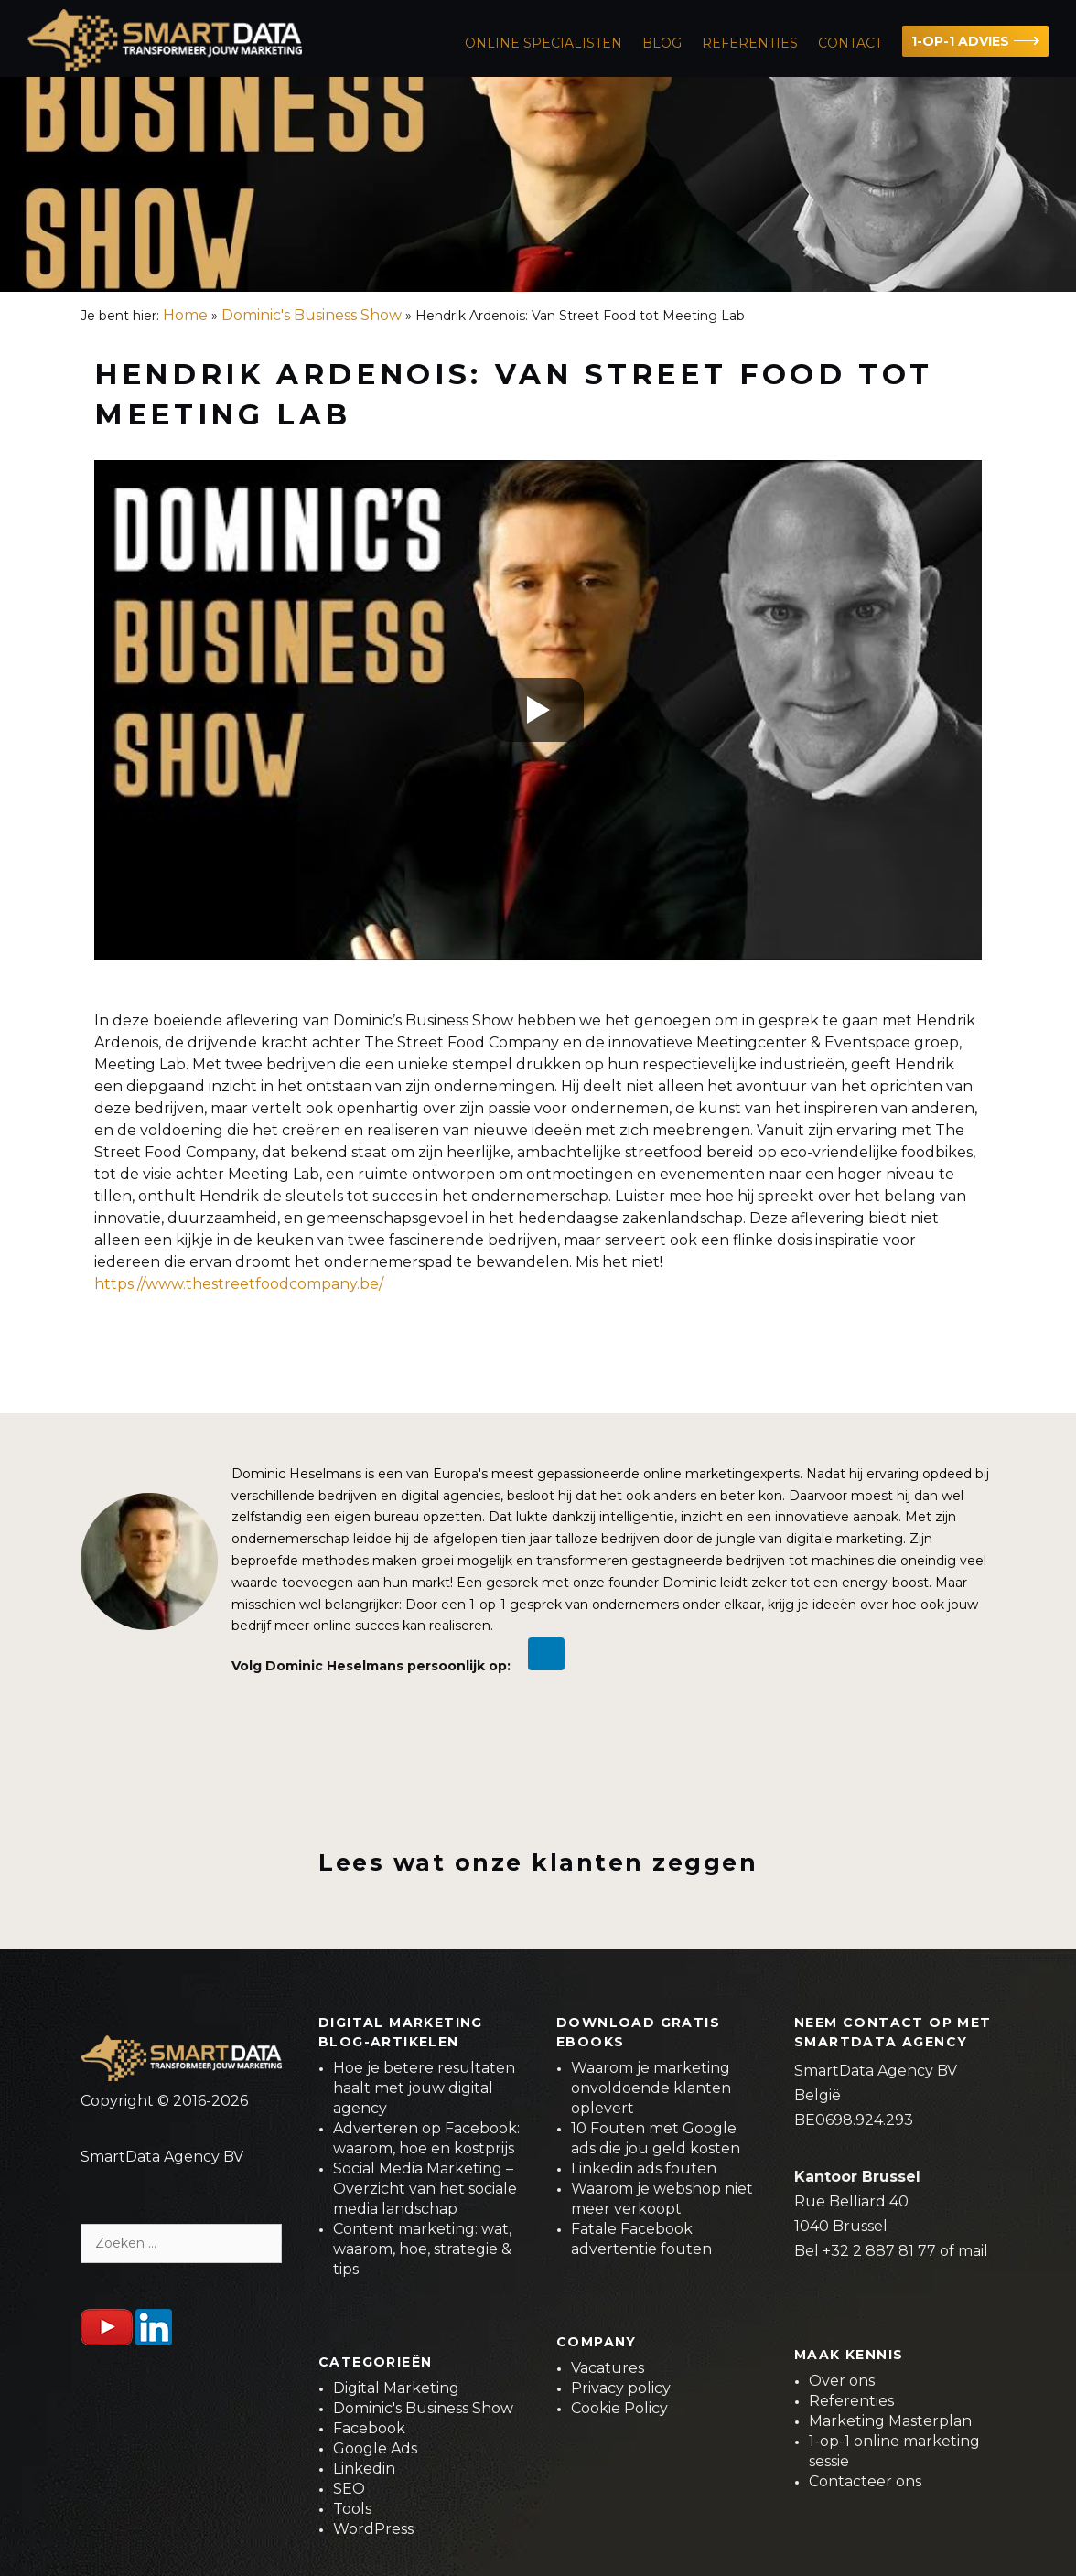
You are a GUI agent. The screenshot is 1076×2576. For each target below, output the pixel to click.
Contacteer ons (865, 2481)
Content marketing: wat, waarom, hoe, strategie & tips (422, 2249)
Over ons (842, 2380)
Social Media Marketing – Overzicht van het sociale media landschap (425, 2188)
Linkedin (364, 2468)
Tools (352, 2508)
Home (185, 315)
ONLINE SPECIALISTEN (543, 43)
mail (973, 2250)
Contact (850, 43)
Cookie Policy (619, 2408)
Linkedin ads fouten (643, 2168)
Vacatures (607, 2368)
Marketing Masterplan (890, 2421)
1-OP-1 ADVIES (960, 41)
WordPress (373, 2529)
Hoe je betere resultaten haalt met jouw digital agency (424, 2088)
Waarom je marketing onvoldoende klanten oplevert (651, 2088)
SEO (349, 2488)
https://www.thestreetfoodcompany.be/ (238, 1284)
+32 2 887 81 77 (879, 2250)
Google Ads (375, 2448)
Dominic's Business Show (311, 315)
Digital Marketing (396, 2388)
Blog (662, 43)
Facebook (369, 2428)
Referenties (750, 43)
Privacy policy (621, 2388)
